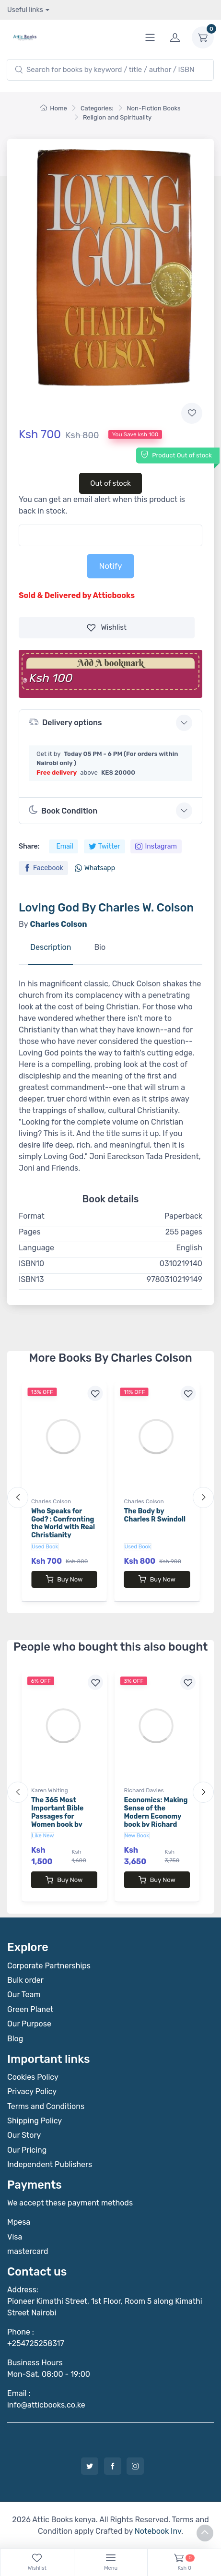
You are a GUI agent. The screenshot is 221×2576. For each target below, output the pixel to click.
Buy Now (64, 1579)
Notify (110, 566)
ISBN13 (31, 1279)
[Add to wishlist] (191, 413)
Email (64, 846)
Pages (30, 1231)
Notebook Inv (158, 2531)
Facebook (43, 868)
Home (53, 108)
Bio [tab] (99, 947)
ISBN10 (31, 1263)
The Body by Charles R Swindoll (155, 1515)
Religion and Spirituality (117, 117)
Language (36, 1247)
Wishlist (107, 627)
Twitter (104, 846)
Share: (29, 846)
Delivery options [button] (65, 722)
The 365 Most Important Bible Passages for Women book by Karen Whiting (57, 1816)
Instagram (155, 846)
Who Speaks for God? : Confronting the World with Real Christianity (63, 1523)
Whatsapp (95, 868)
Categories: (97, 108)
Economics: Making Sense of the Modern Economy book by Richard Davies (156, 1816)
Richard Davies (144, 1790)
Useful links (25, 10)
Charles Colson (51, 1501)
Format (32, 1216)
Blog (15, 2038)
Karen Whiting (49, 1790)
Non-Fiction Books (154, 108)
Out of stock (110, 483)
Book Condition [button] (63, 810)
